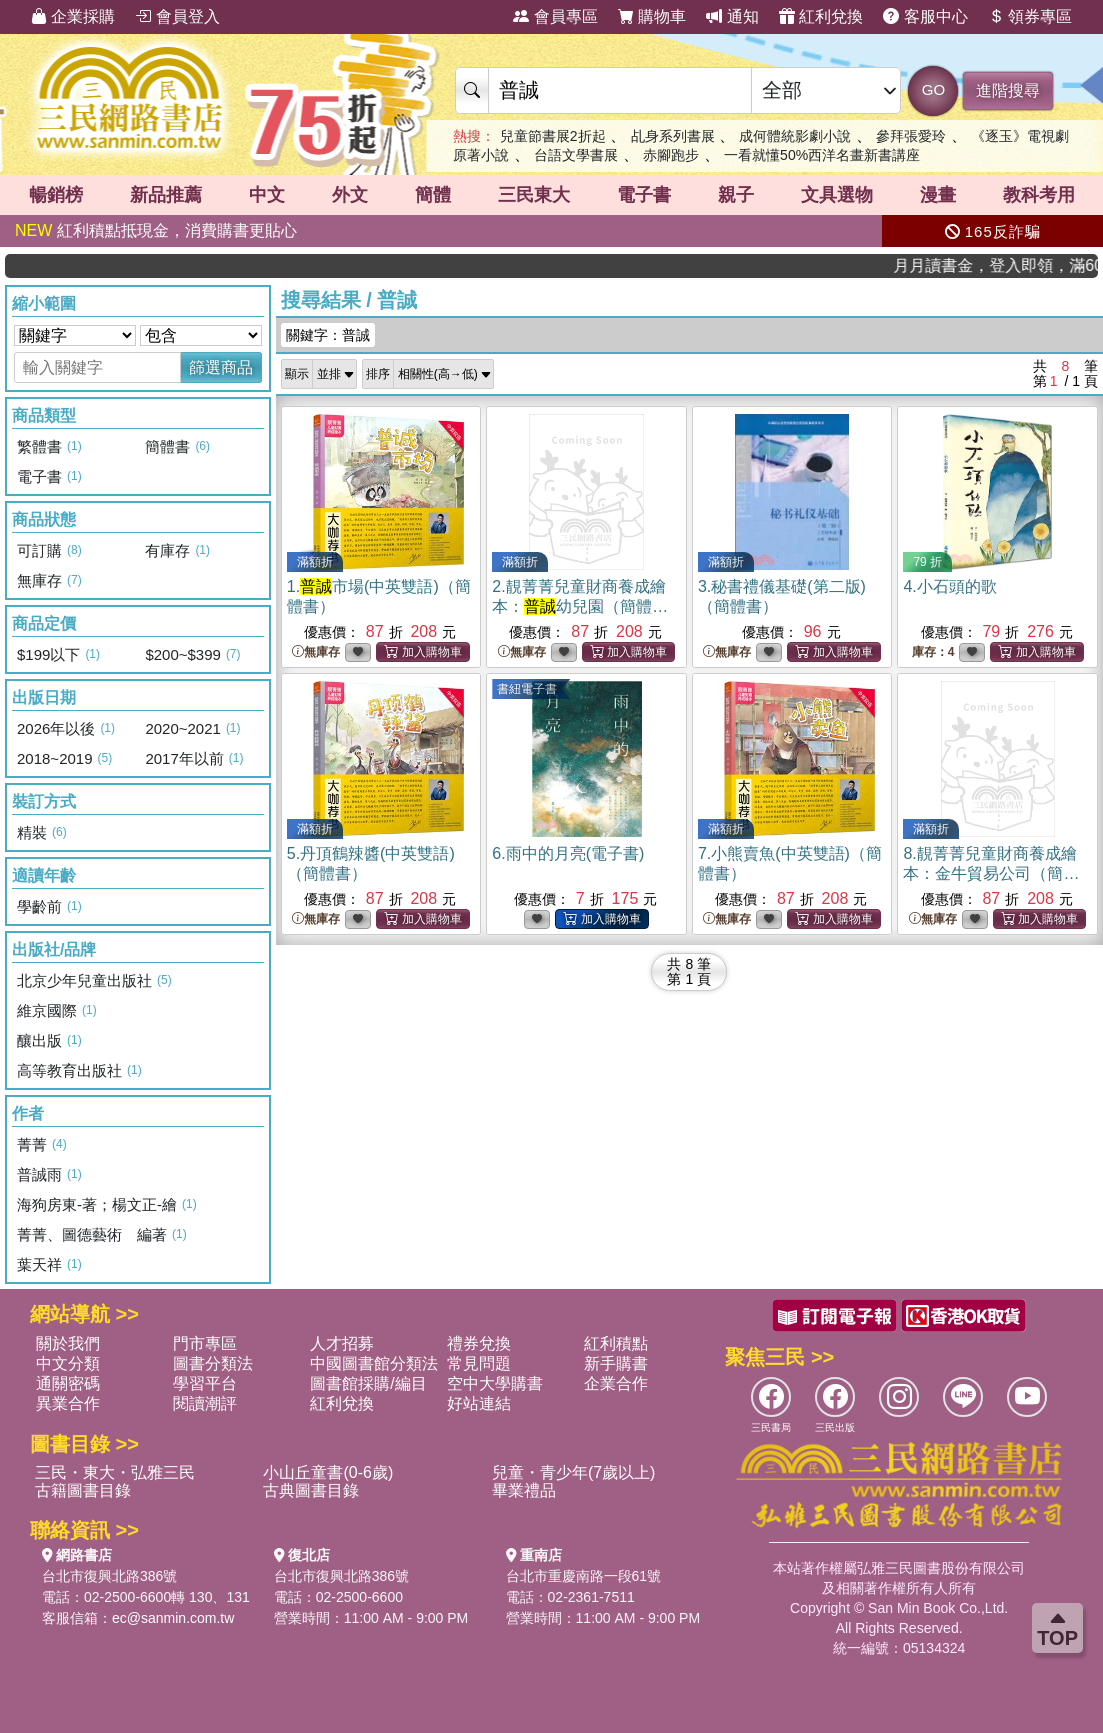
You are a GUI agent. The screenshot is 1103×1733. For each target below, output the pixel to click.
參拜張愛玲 (911, 136)
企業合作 (616, 1383)
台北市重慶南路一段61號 (584, 1576)
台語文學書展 (576, 155)
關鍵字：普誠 (328, 335)
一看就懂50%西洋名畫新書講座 (822, 155)
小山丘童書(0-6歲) (328, 1472)
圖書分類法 (213, 1363)
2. (580, 606)
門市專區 (205, 1343)
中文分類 (68, 1363)
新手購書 (616, 1363)
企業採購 (73, 16)
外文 (350, 195)
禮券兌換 (479, 1343)
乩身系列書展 (673, 136)
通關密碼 (68, 1383)
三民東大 (534, 195)
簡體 (433, 195)
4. (949, 586)
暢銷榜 (56, 195)
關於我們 (68, 1343)
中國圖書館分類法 (374, 1363)
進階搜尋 (1008, 90)
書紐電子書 (527, 689)
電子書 (644, 195)
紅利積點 (616, 1343)
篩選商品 (221, 367)
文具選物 (837, 195)
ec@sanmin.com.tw (173, 1618)
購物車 (652, 16)
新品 (166, 195)
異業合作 (68, 1403)
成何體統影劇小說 (795, 136)
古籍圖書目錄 (83, 1490)
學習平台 (205, 1383)
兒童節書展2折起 (553, 136)
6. (568, 853)
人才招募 (342, 1343)
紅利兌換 (821, 16)
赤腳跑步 (671, 155)
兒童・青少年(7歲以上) (574, 1472)
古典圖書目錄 (311, 1490)
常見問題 (479, 1363)
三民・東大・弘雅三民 (115, 1472)
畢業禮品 (524, 1490)
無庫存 (316, 652)
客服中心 (925, 16)
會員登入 (177, 16)
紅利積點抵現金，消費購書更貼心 (156, 230)
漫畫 (938, 195)
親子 (736, 195)
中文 (267, 195)
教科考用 (1039, 195)
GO (933, 89)
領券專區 (1030, 16)
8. (991, 873)
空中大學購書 (495, 1383)
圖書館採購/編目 (368, 1383)
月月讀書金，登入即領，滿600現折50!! (1012, 265)
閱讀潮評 (205, 1403)
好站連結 (479, 1403)
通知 (732, 16)
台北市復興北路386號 (109, 1576)
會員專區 (555, 16)
